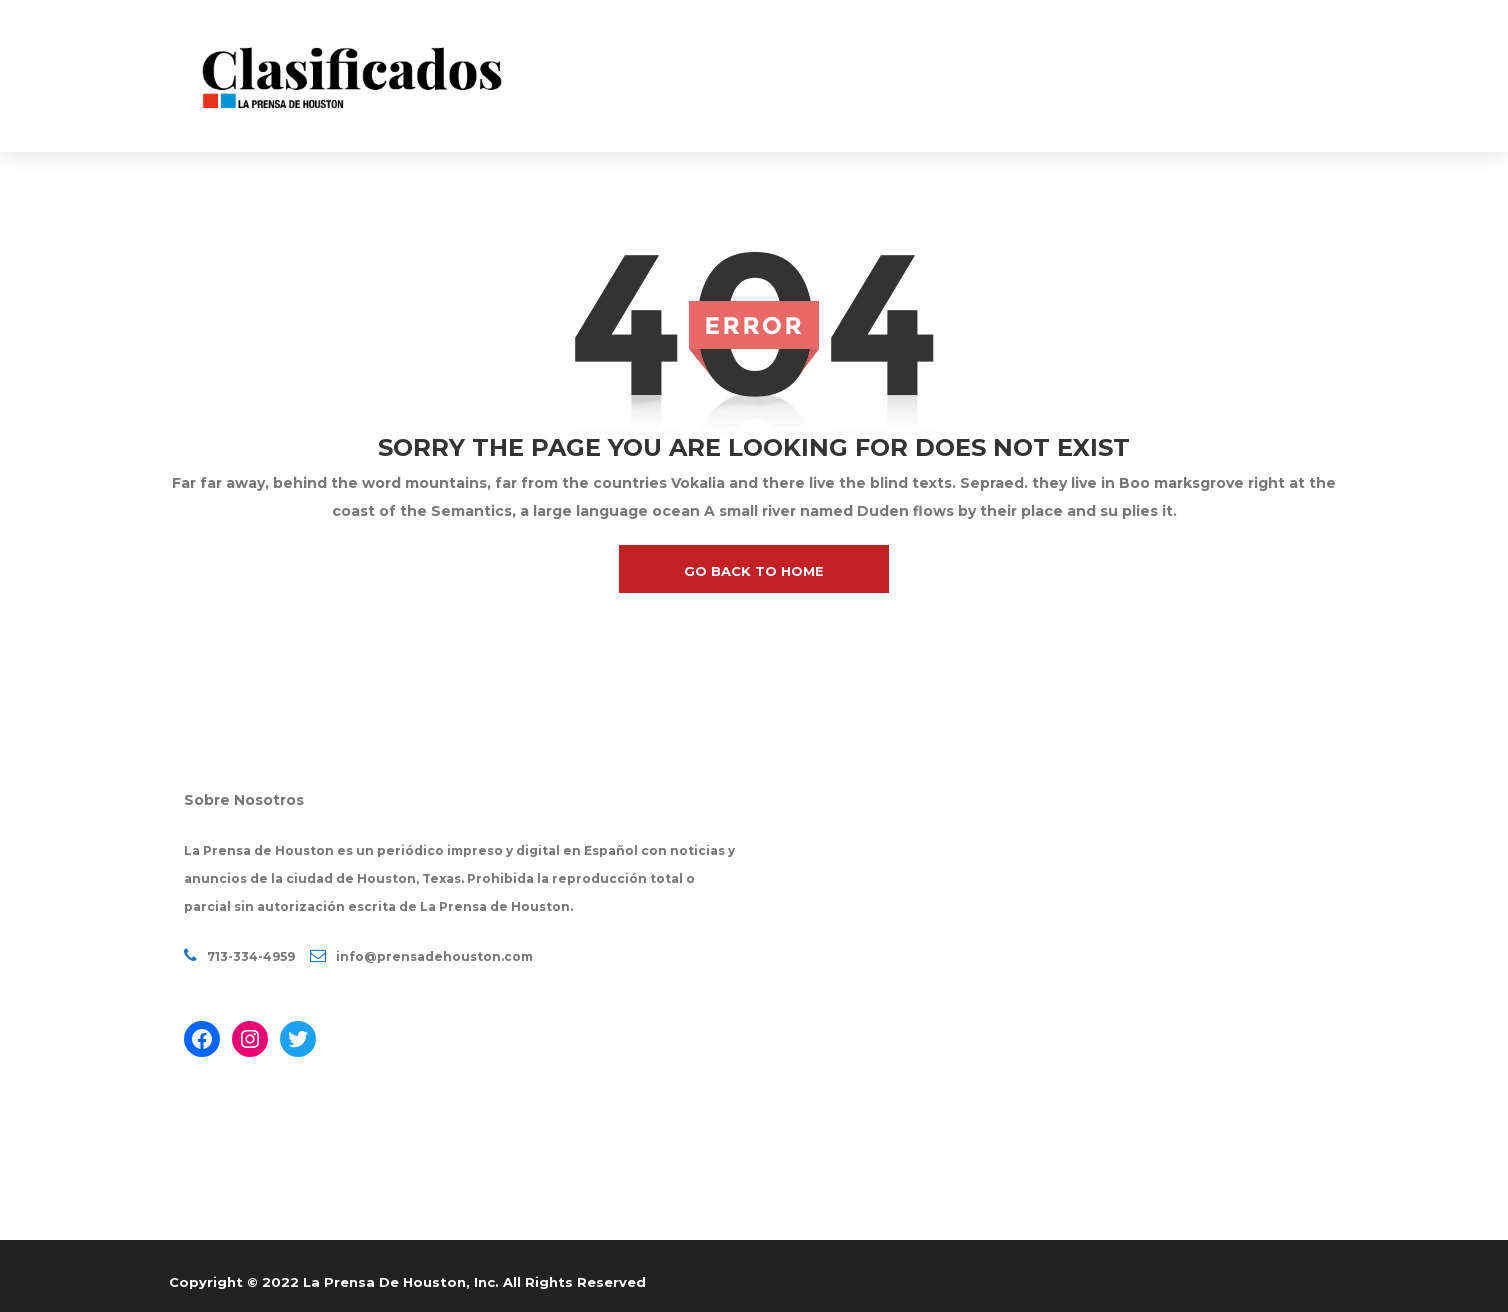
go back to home (754, 571)
